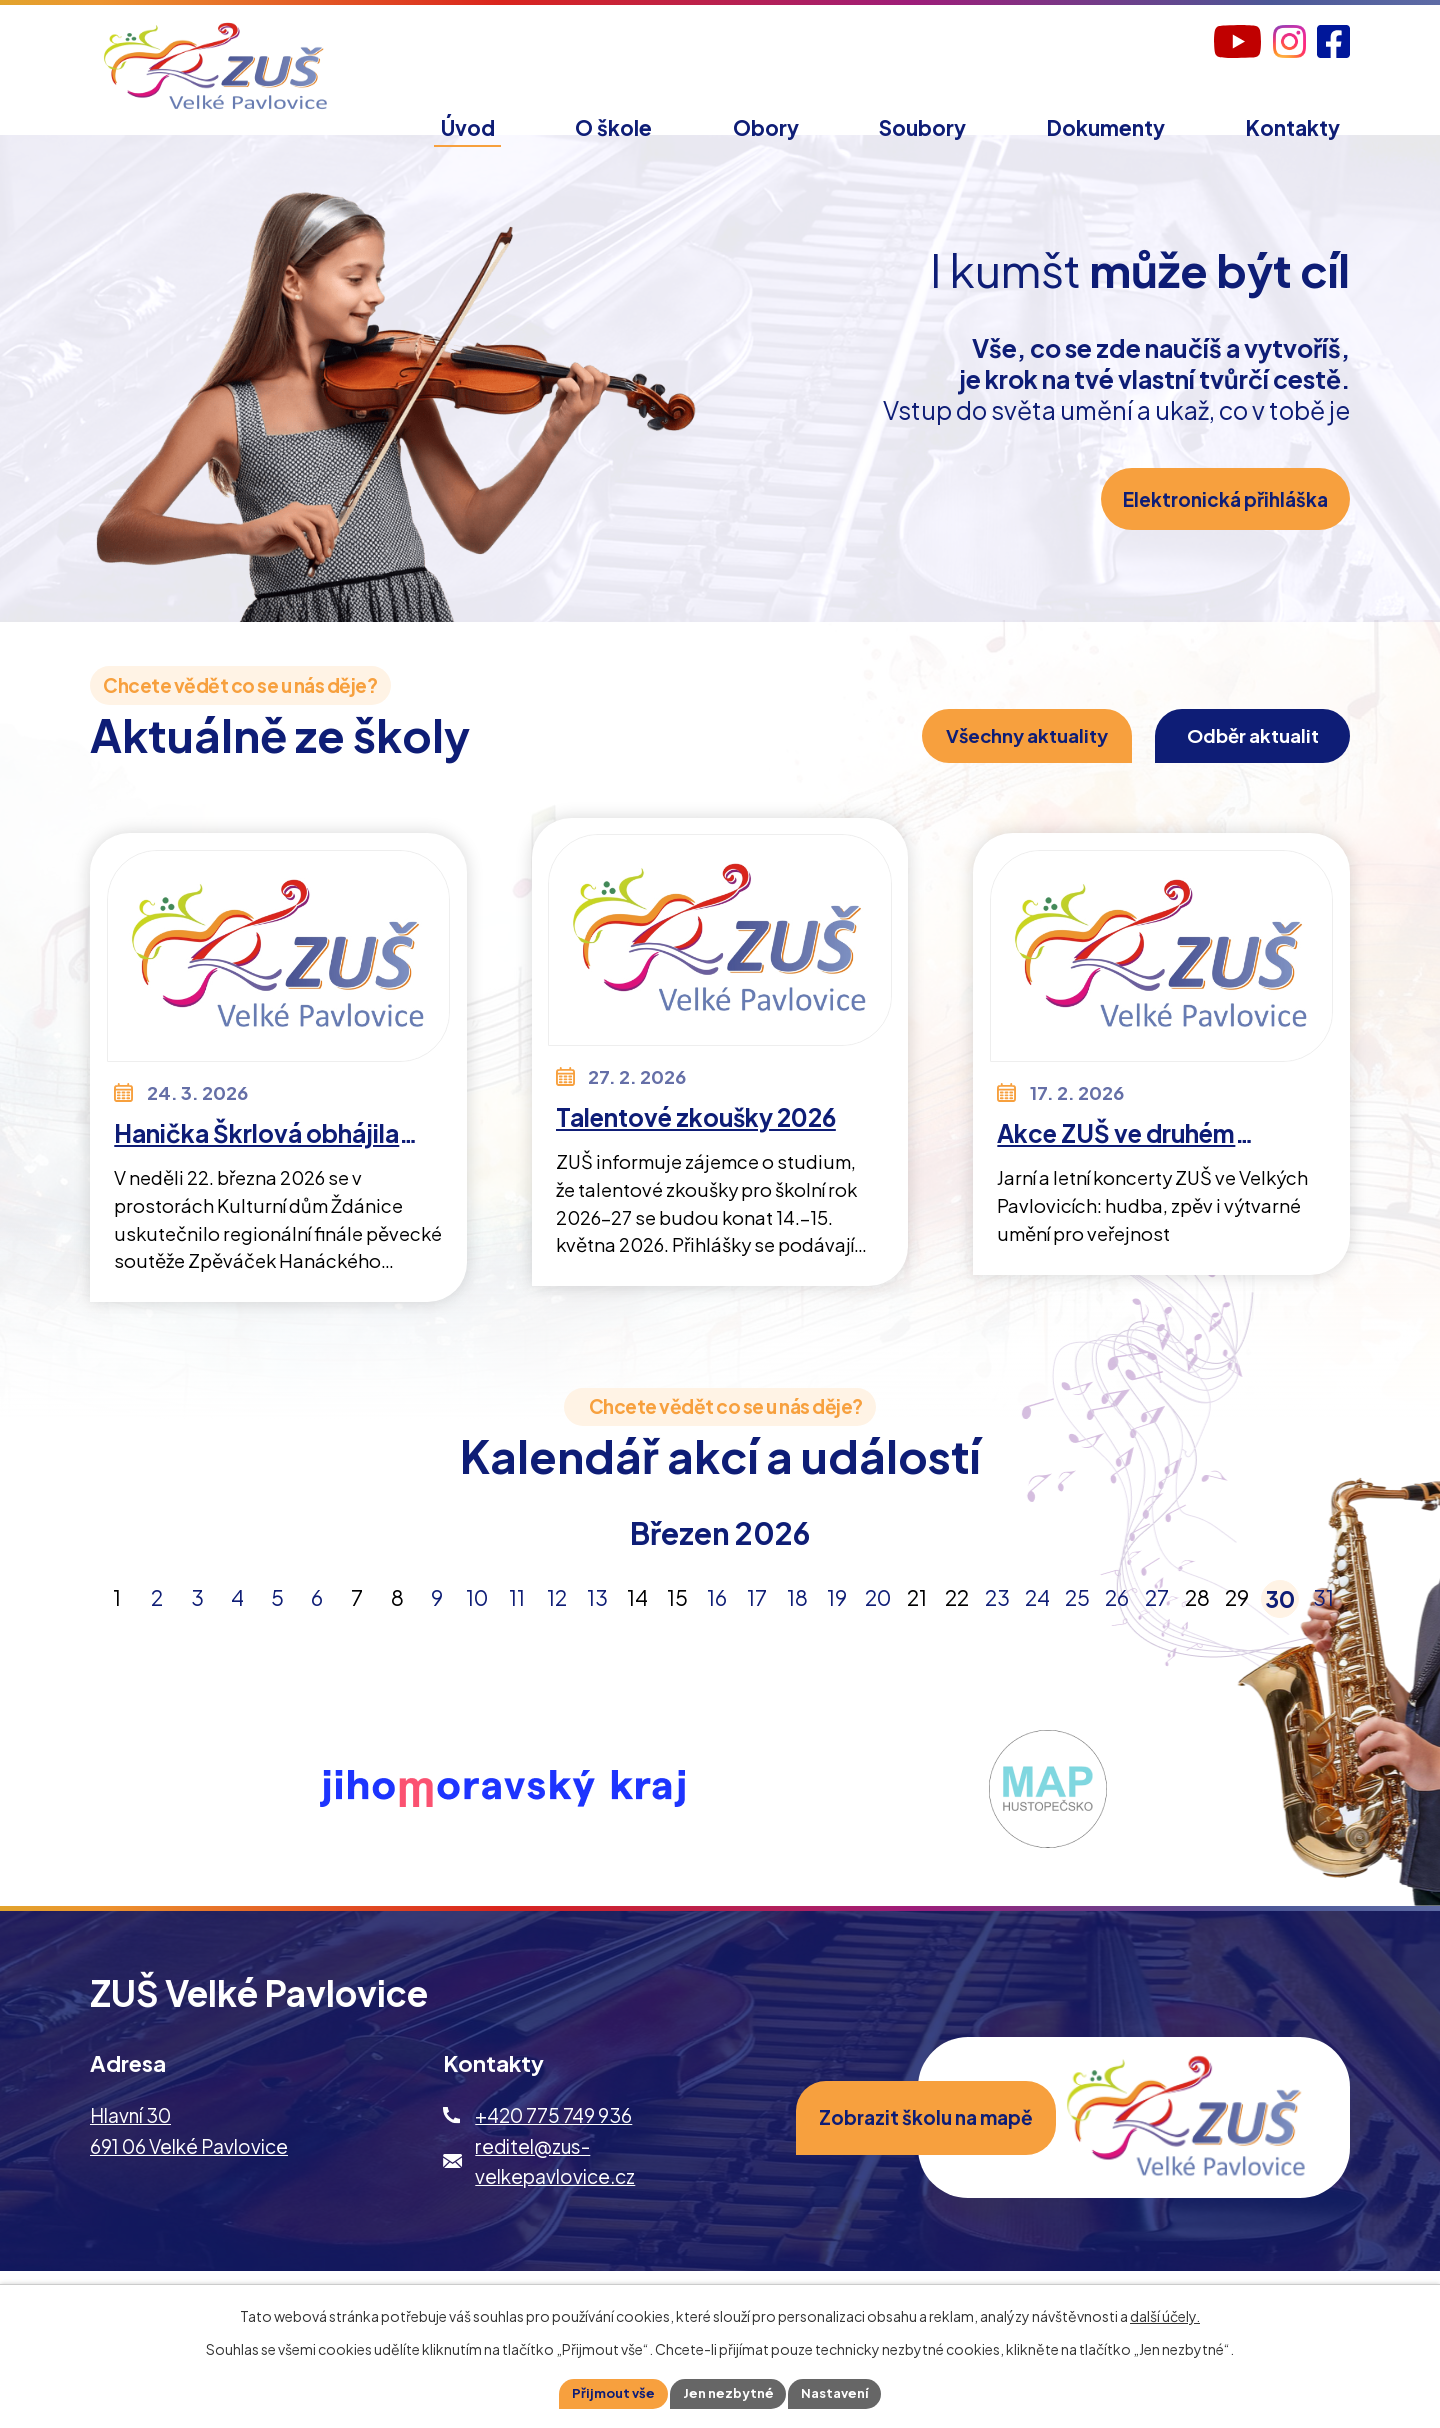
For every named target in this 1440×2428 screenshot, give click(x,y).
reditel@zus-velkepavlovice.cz (555, 2189)
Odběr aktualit (1233, 758)
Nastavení (842, 2392)
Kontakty (1293, 127)
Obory (766, 127)
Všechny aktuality (976, 758)
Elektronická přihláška (1216, 532)
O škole (613, 127)
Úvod (468, 127)
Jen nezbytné (728, 2392)
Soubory (922, 127)
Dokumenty (1106, 127)
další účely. (1165, 2313)
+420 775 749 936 (553, 2144)
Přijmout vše (606, 2392)
